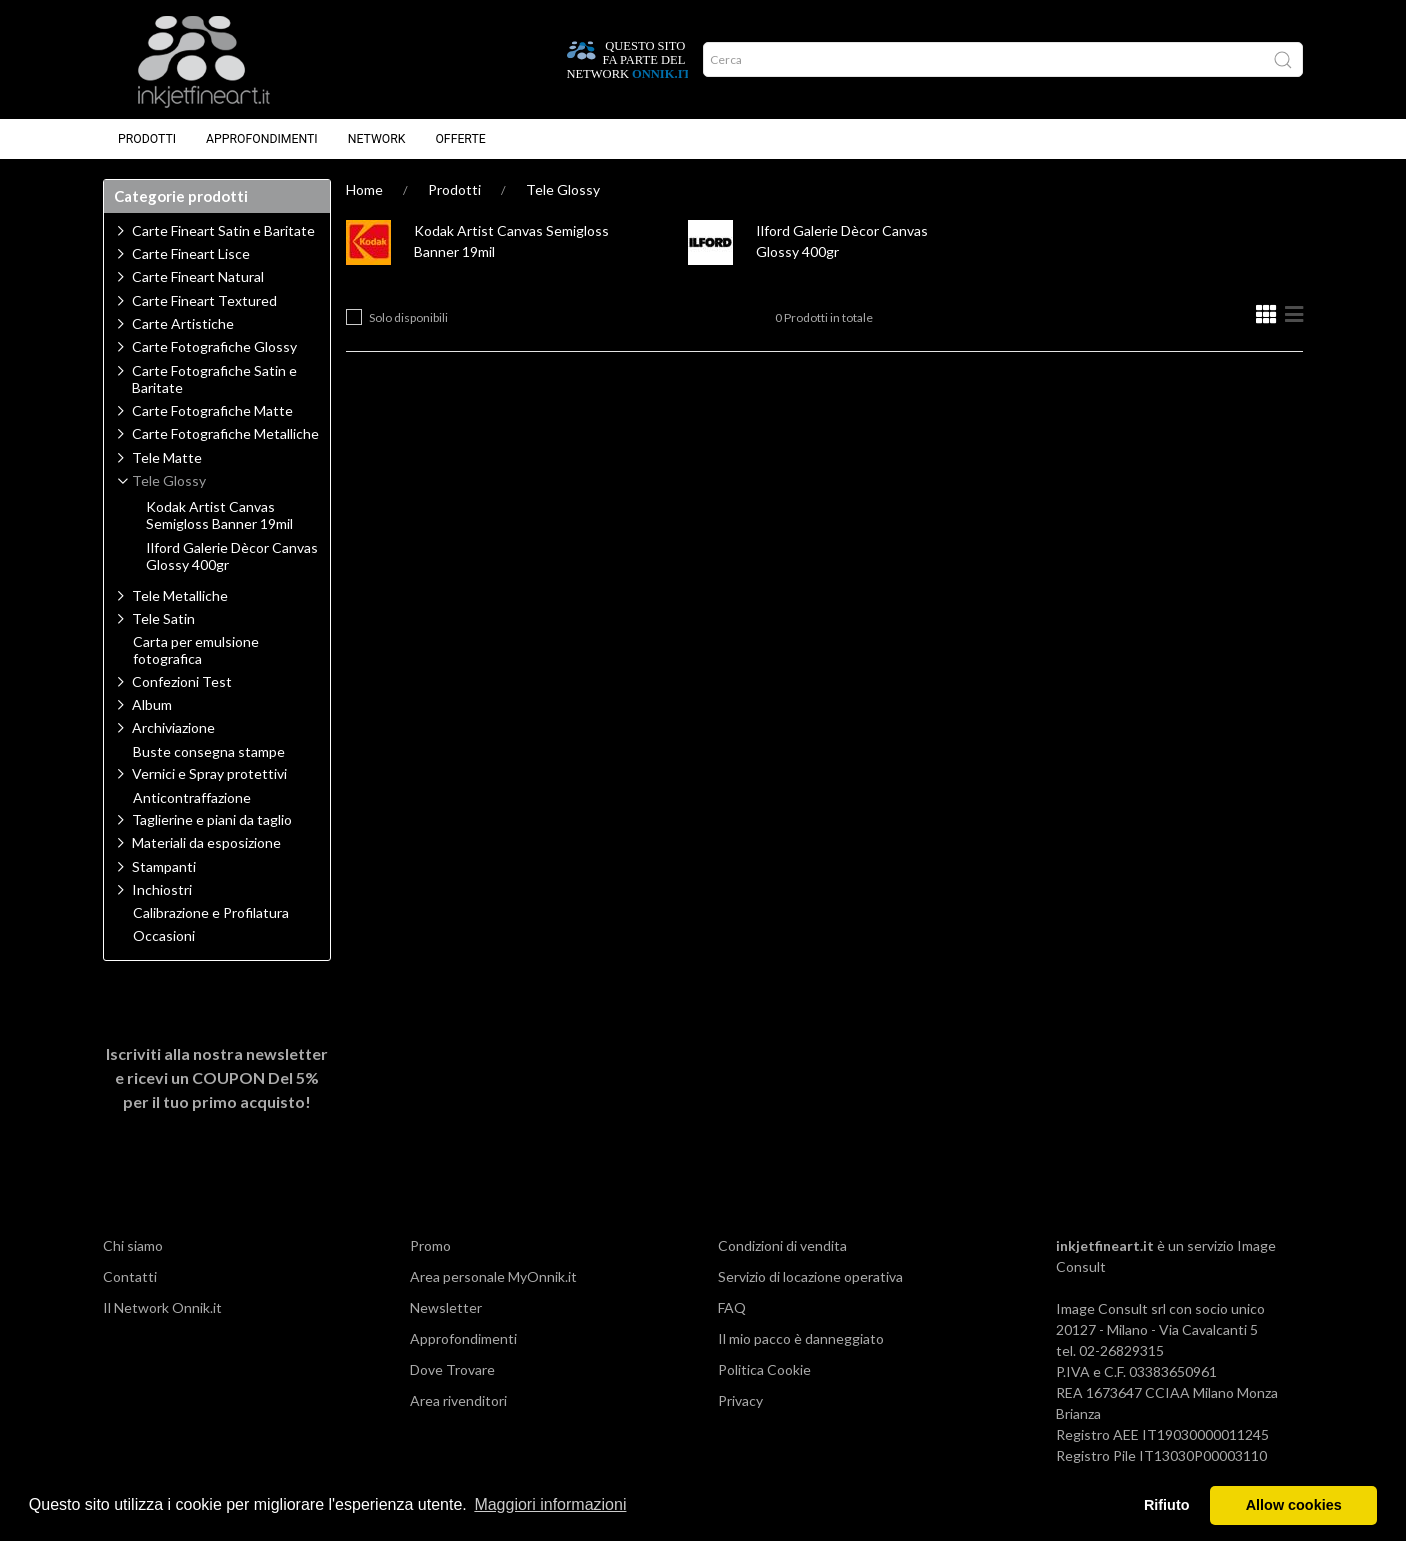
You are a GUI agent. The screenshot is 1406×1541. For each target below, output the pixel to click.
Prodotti (147, 139)
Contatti (130, 1276)
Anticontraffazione (192, 798)
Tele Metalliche (180, 595)
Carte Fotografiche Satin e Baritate (214, 379)
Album (152, 704)
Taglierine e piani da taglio (212, 819)
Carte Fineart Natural (198, 276)
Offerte (460, 139)
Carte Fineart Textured (204, 300)
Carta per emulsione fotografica (196, 650)
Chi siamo (133, 1245)
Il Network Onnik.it (162, 1307)
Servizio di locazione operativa (810, 1276)
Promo (430, 1245)
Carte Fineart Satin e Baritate (223, 230)
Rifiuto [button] (1167, 1505)
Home (364, 189)
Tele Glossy (563, 189)
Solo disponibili (408, 317)
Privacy (740, 1400)
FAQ (732, 1307)
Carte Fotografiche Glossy (214, 346)
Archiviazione (173, 727)
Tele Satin (163, 618)
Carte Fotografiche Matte (212, 410)
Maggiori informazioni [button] (550, 1504)
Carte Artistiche (183, 323)
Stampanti (164, 866)
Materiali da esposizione (206, 842)
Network (377, 139)
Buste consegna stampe (209, 752)
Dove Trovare (452, 1369)
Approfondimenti (262, 139)
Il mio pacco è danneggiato (801, 1338)
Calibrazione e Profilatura (211, 913)
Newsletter (446, 1307)
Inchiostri (162, 889)
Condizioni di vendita (782, 1245)
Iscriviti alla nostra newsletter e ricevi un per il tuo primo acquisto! (217, 1077)
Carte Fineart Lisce (191, 253)
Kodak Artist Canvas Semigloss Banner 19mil (219, 515)
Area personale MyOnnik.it (493, 1276)
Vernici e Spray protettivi (209, 773)
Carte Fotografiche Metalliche (225, 433)
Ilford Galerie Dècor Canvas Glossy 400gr (232, 556)
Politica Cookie (764, 1369)
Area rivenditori (458, 1400)
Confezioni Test (182, 681)
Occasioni (164, 936)
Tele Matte (167, 457)
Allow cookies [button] (1294, 1505)
